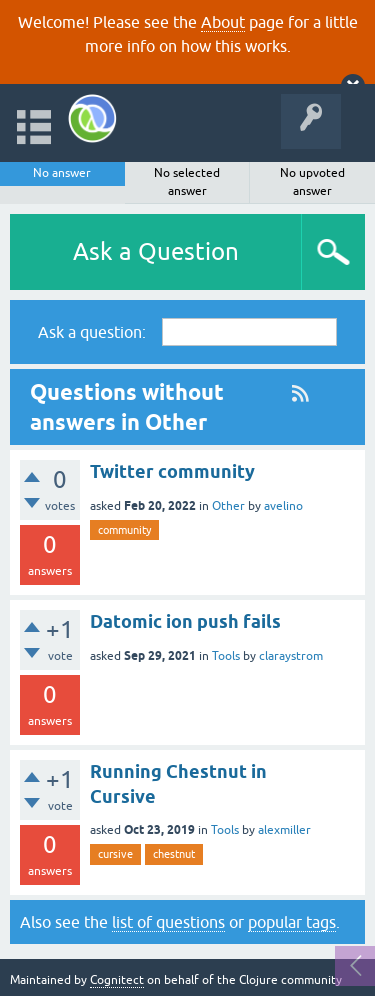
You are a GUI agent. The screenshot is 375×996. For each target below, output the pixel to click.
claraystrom (291, 656)
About (223, 22)
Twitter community (172, 471)
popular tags (292, 922)
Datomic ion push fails (185, 621)
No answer (62, 173)
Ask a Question (156, 251)
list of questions (168, 922)
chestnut (174, 854)
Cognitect (117, 980)
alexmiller (284, 830)
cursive (115, 854)
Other (228, 506)
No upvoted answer (312, 182)
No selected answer (187, 182)
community (124, 530)
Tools (226, 656)
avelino (283, 506)
